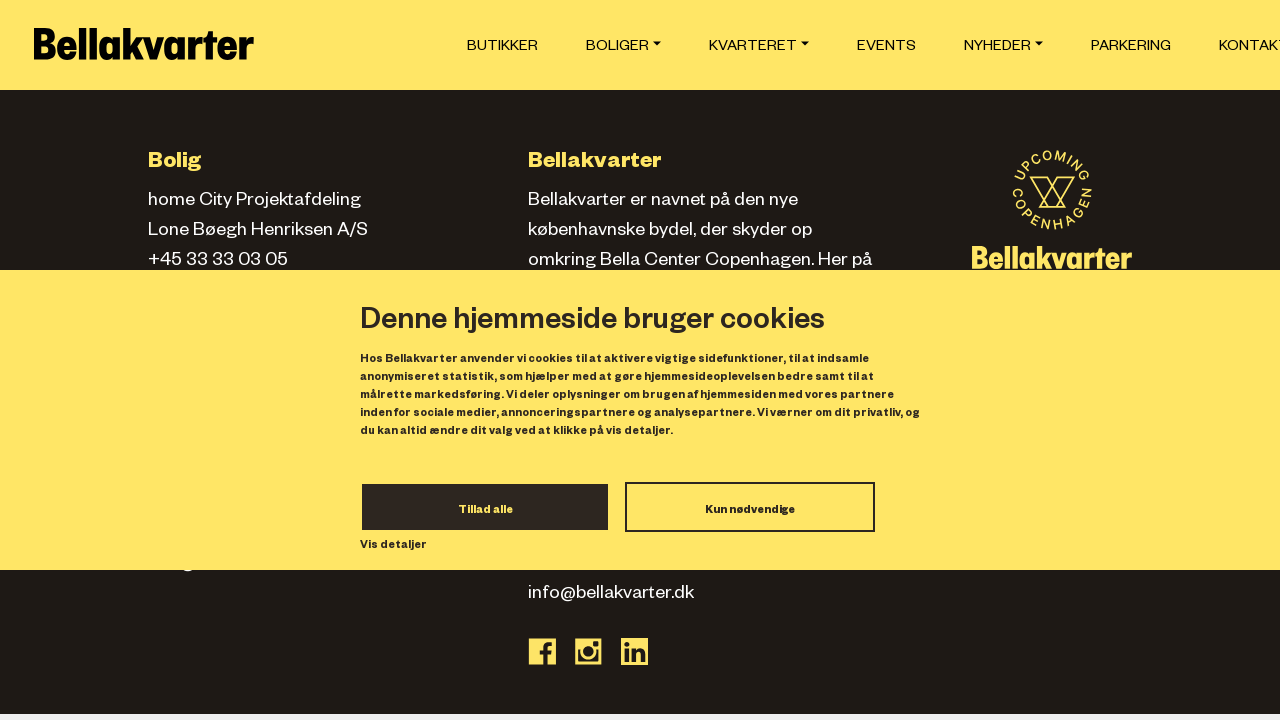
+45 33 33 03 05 (218, 262)
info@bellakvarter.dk (611, 595)
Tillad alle (485, 511)
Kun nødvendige (750, 511)
